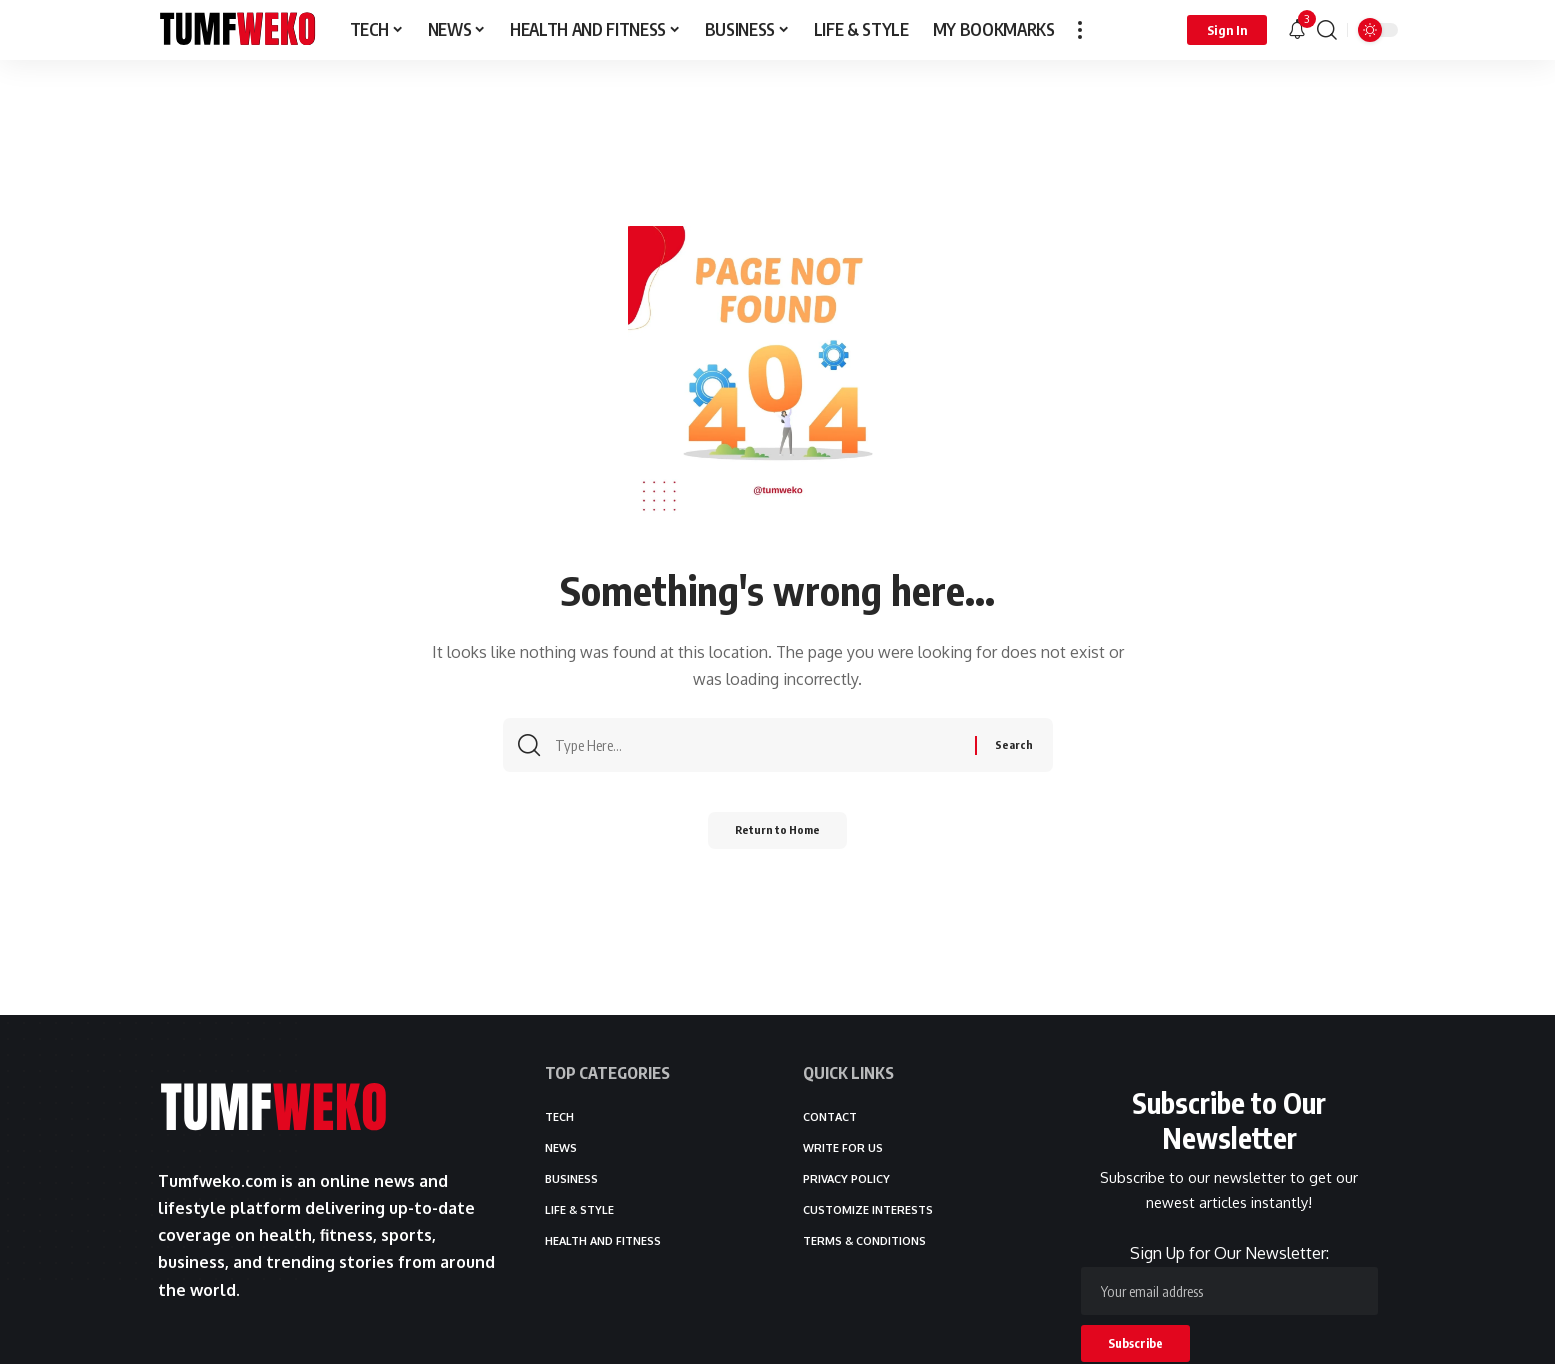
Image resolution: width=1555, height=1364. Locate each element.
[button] (1080, 30)
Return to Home (777, 836)
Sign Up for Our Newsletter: (1229, 1279)
